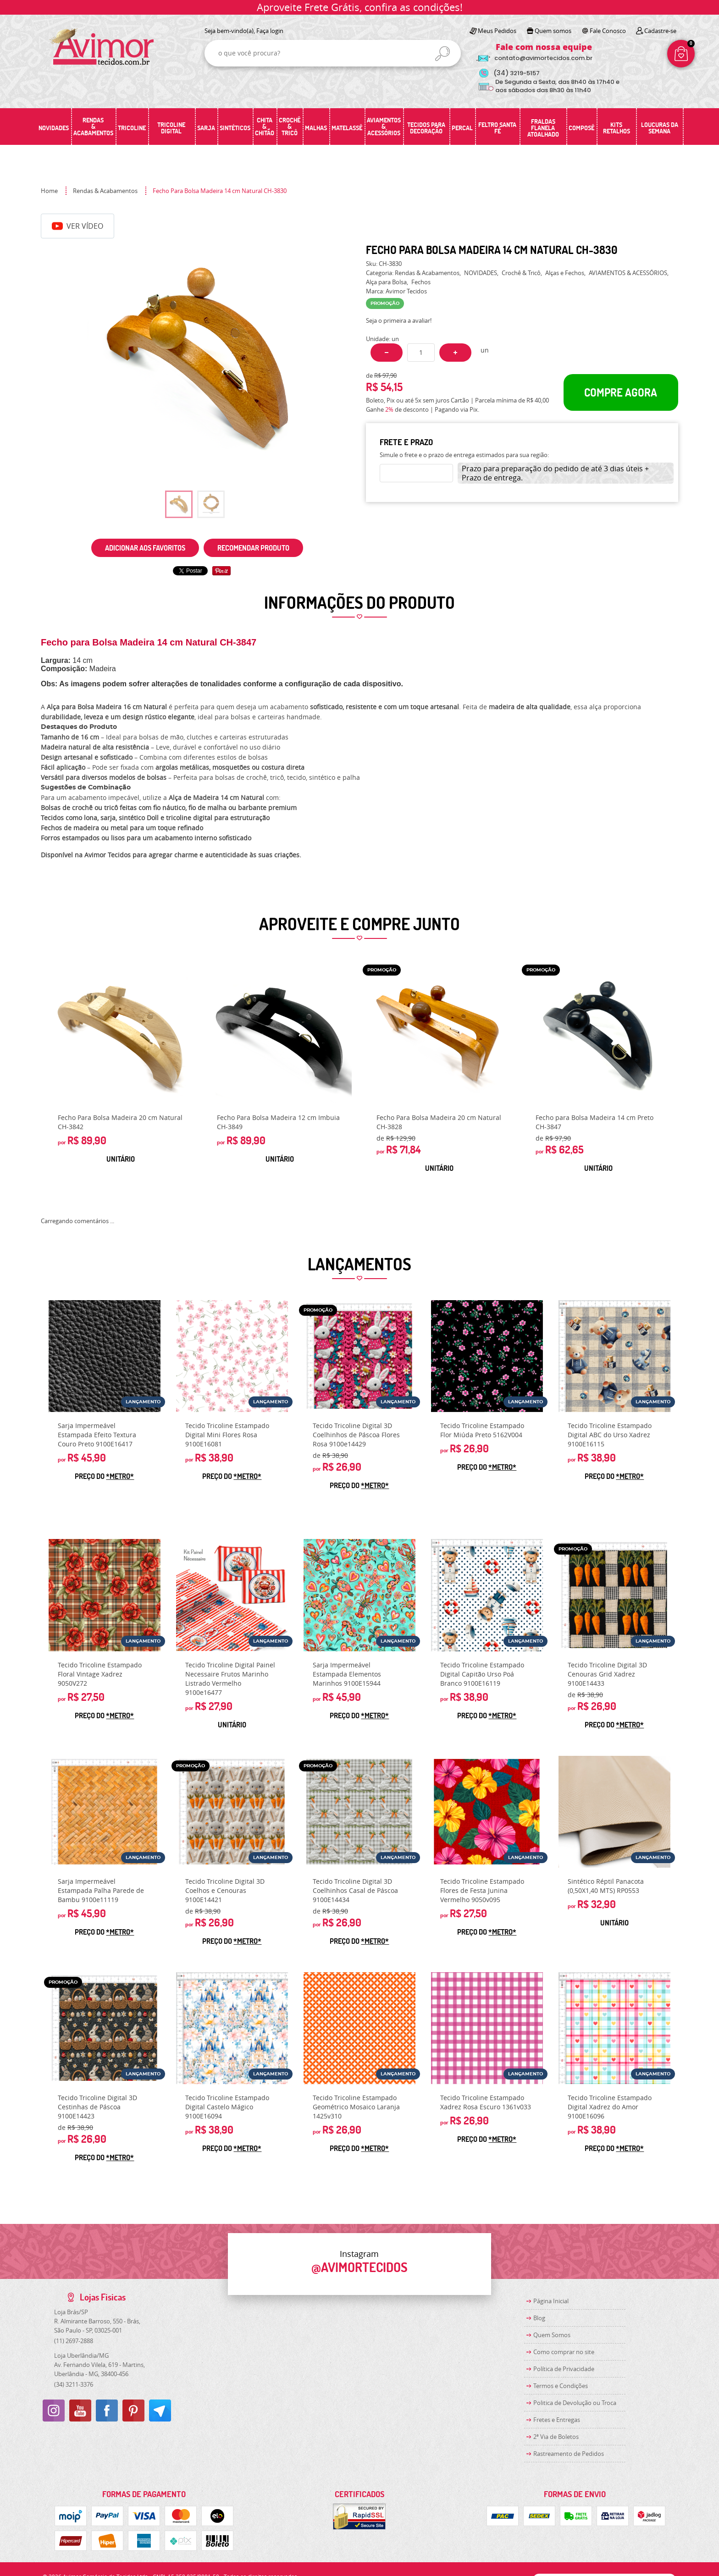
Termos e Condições (560, 2386)
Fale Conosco (608, 31)
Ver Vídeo (77, 226)
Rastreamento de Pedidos (568, 2453)
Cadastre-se (660, 31)
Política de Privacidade (563, 2369)
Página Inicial (551, 2301)
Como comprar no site (563, 2352)
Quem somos (553, 31)
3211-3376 (73, 2384)
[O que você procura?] (442, 53)
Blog (539, 2318)
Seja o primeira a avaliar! (398, 320)
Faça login (269, 31)
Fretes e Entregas (556, 2420)
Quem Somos (551, 2335)
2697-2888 (73, 2341)
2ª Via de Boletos (556, 2437)
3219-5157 (516, 73)
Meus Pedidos (497, 31)
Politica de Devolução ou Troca (574, 2403)
